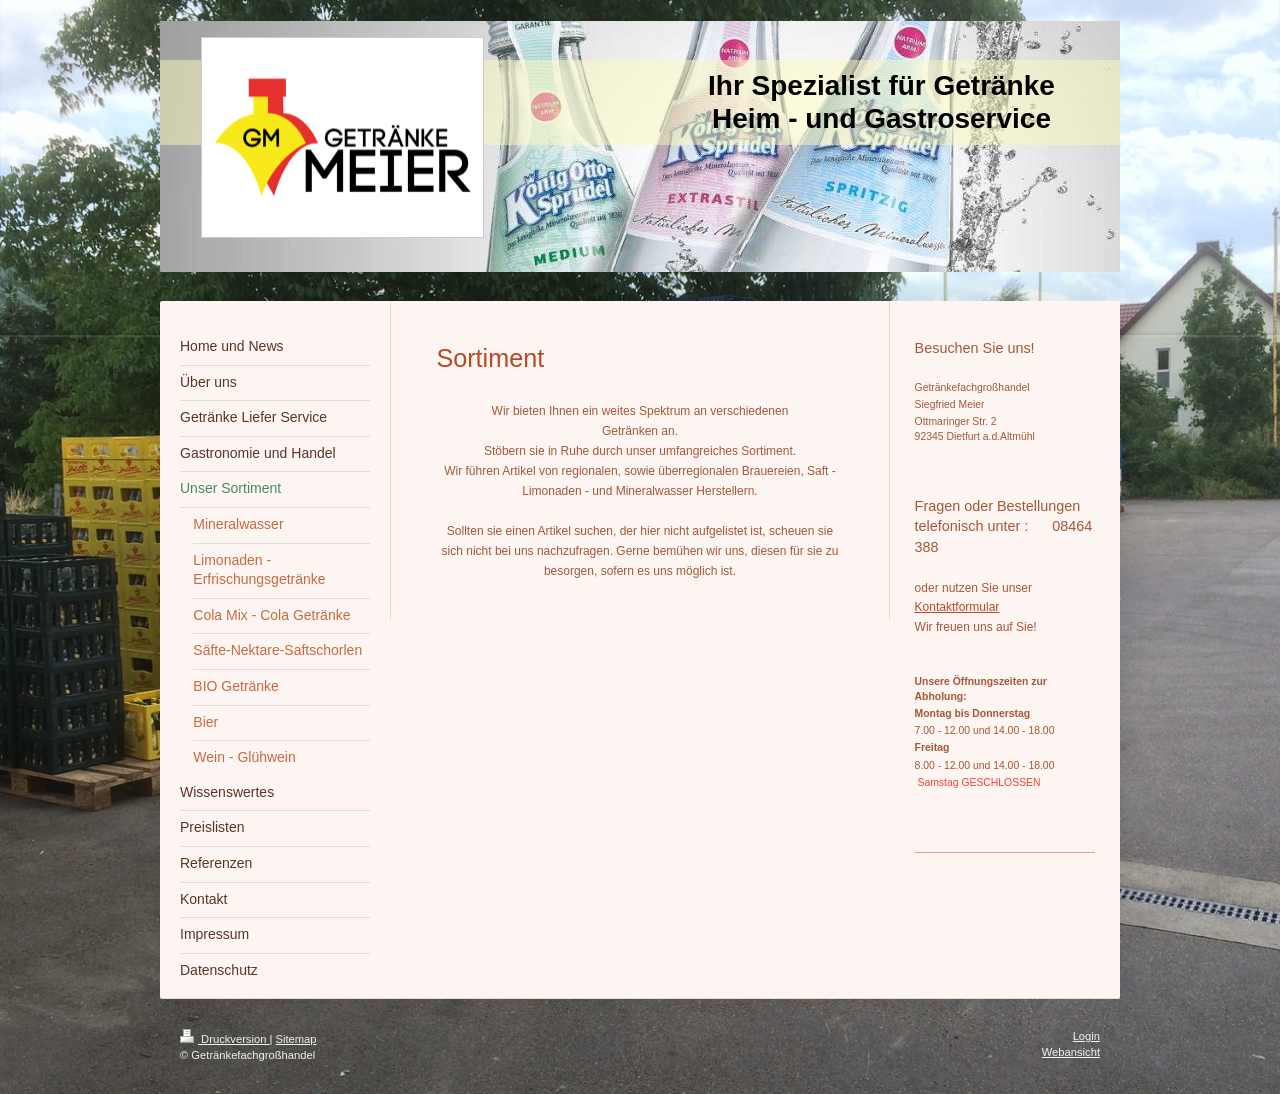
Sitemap (296, 1039)
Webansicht (1071, 1052)
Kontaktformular (957, 607)
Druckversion (225, 1039)
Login (1086, 1036)
